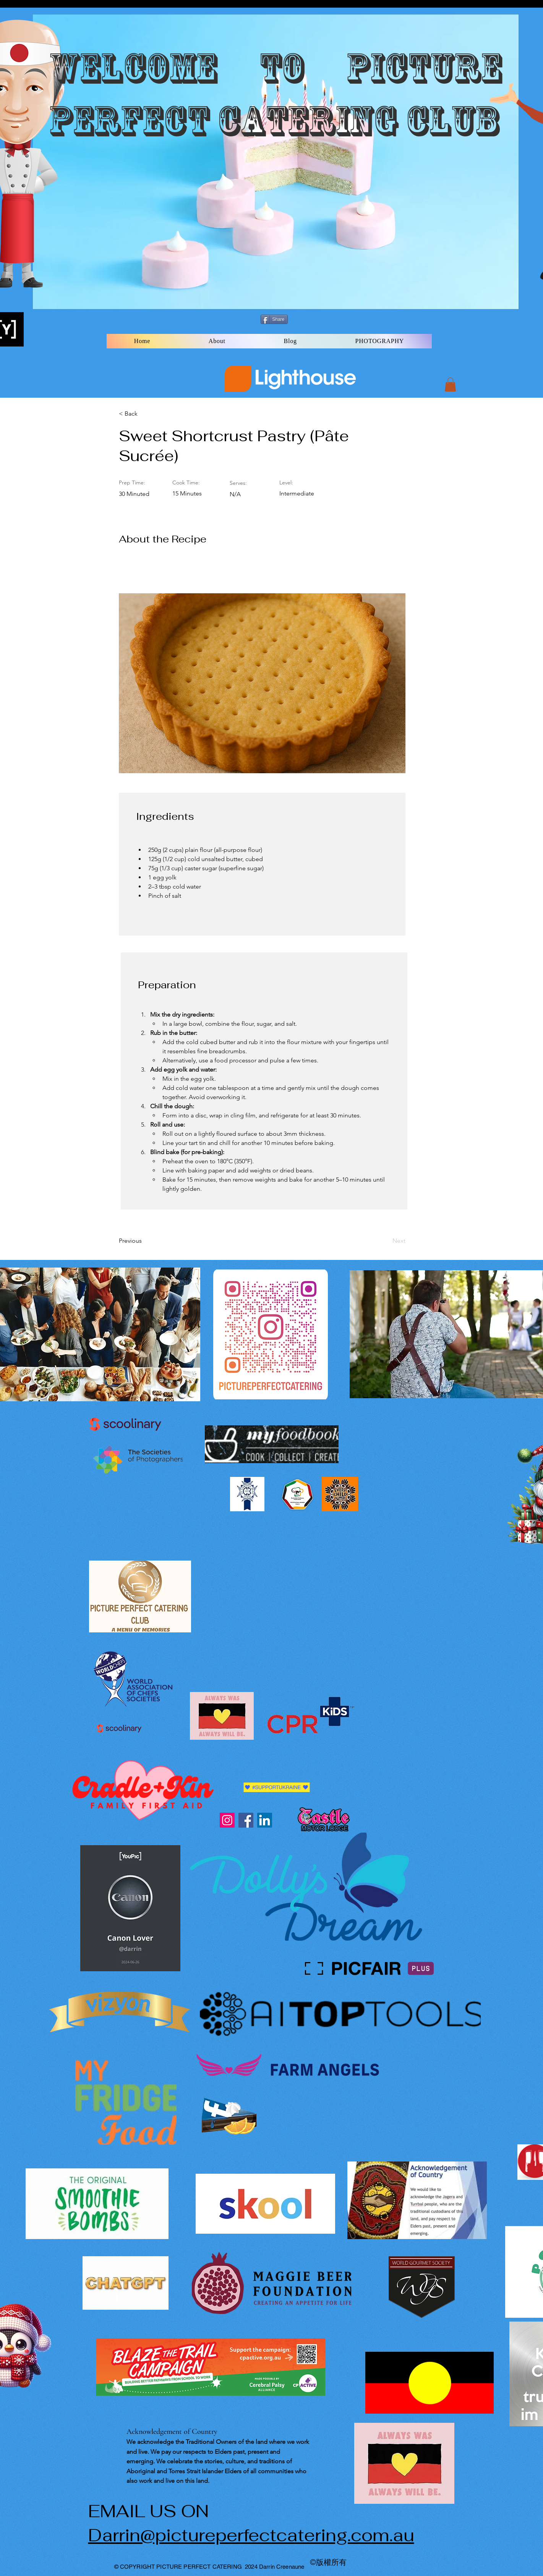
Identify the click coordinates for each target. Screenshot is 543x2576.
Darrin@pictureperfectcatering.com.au (251, 2535)
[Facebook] (245, 1820)
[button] (450, 384)
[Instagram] (227, 1820)
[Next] (386, 1240)
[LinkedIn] (264, 1820)
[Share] (274, 319)
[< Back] (144, 413)
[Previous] (144, 1240)
